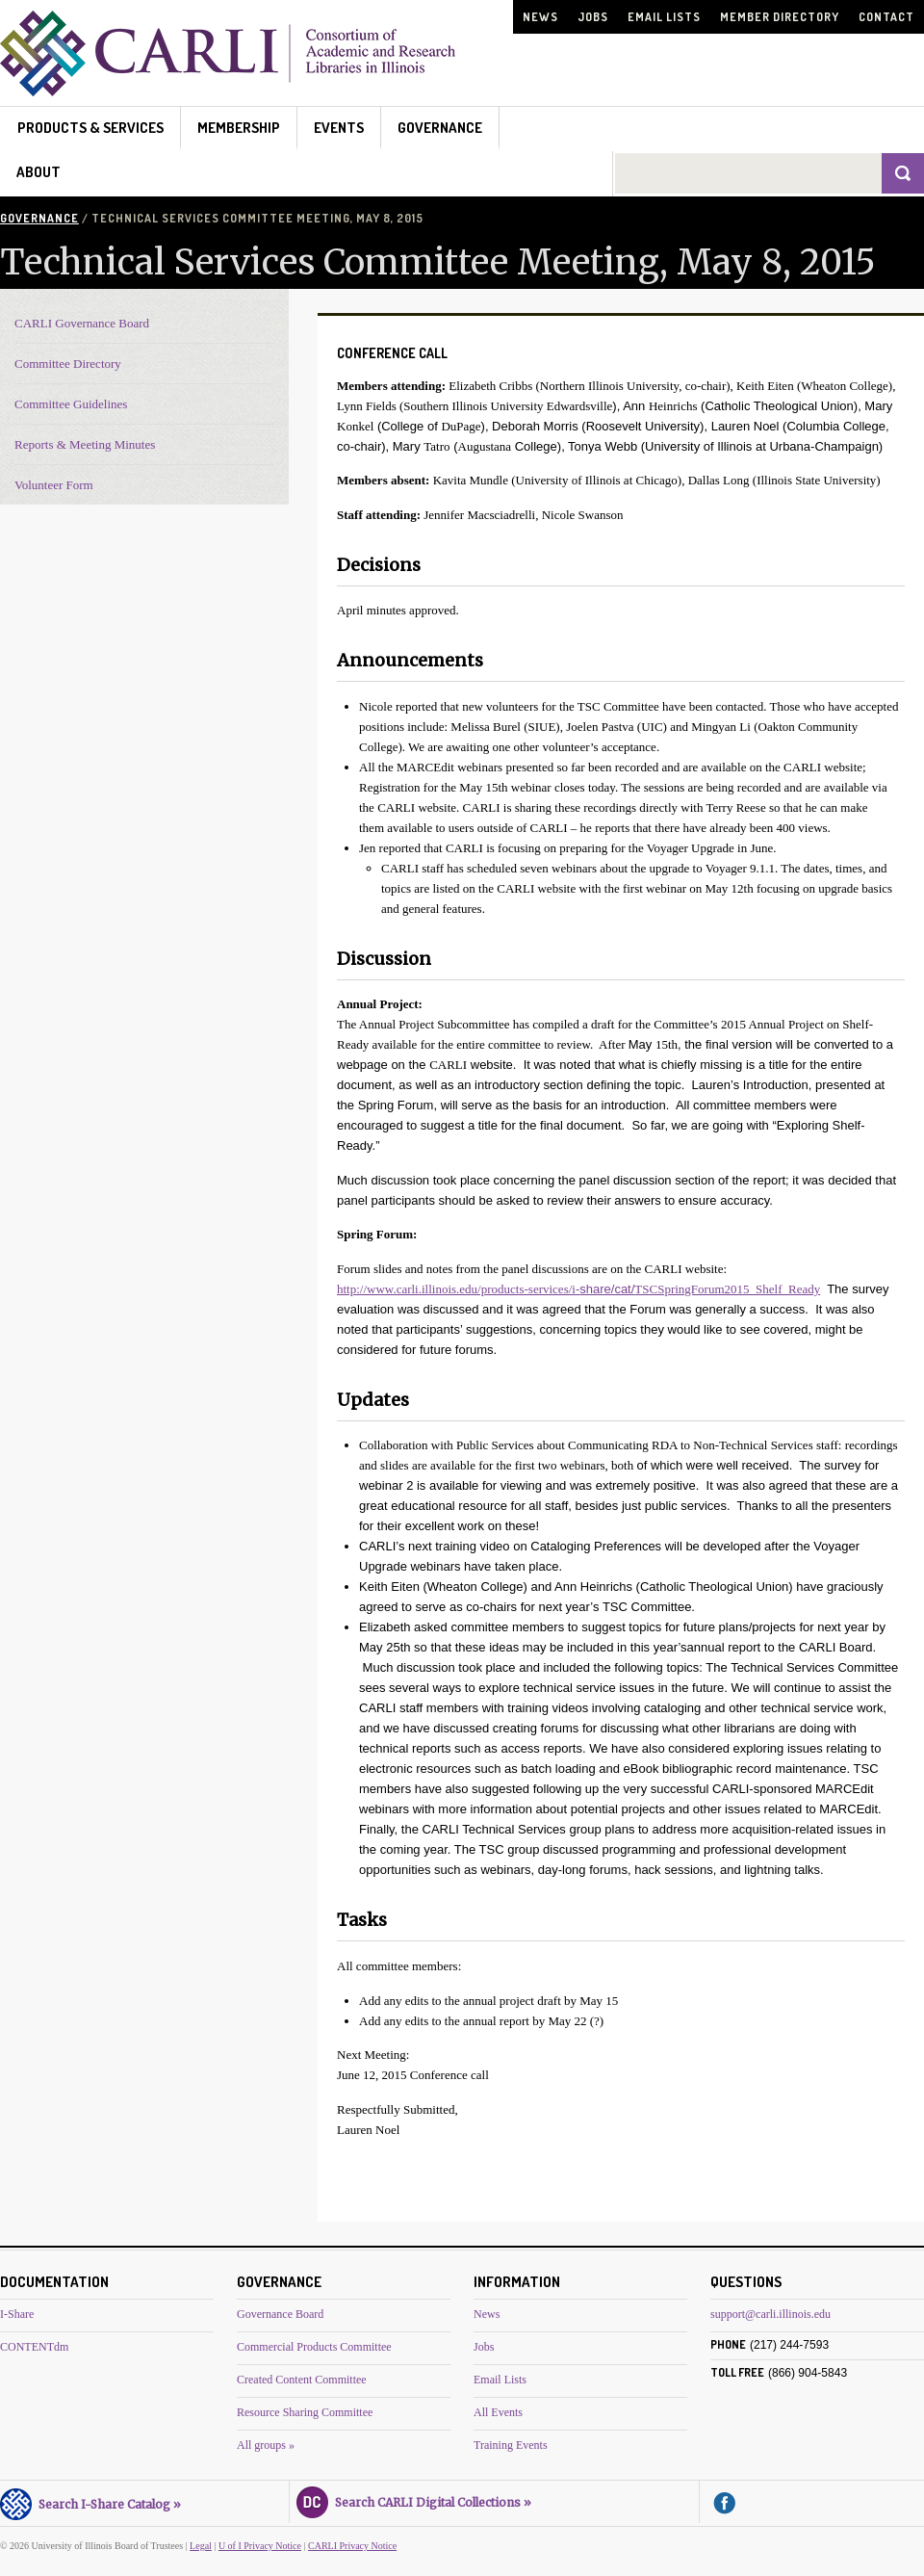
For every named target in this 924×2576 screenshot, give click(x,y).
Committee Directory (67, 363)
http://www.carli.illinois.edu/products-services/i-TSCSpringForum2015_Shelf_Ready (578, 1289)
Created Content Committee (302, 2379)
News (540, 17)
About (38, 172)
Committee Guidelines (70, 404)
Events (339, 127)
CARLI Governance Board (81, 323)
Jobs (593, 17)
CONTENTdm (34, 2347)
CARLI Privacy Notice (352, 2545)
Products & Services (90, 127)
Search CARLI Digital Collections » (413, 2500)
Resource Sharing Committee (304, 2412)
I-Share (17, 2314)
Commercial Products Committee (314, 2347)
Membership (238, 127)
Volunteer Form (53, 485)
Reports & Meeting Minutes (84, 444)
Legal (201, 2545)
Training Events (511, 2445)
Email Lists (664, 17)
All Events (498, 2412)
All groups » (266, 2445)
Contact (886, 17)
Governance (440, 127)
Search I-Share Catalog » (90, 2501)
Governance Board (280, 2314)
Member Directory (779, 17)
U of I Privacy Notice (259, 2545)
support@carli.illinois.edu (770, 2314)
